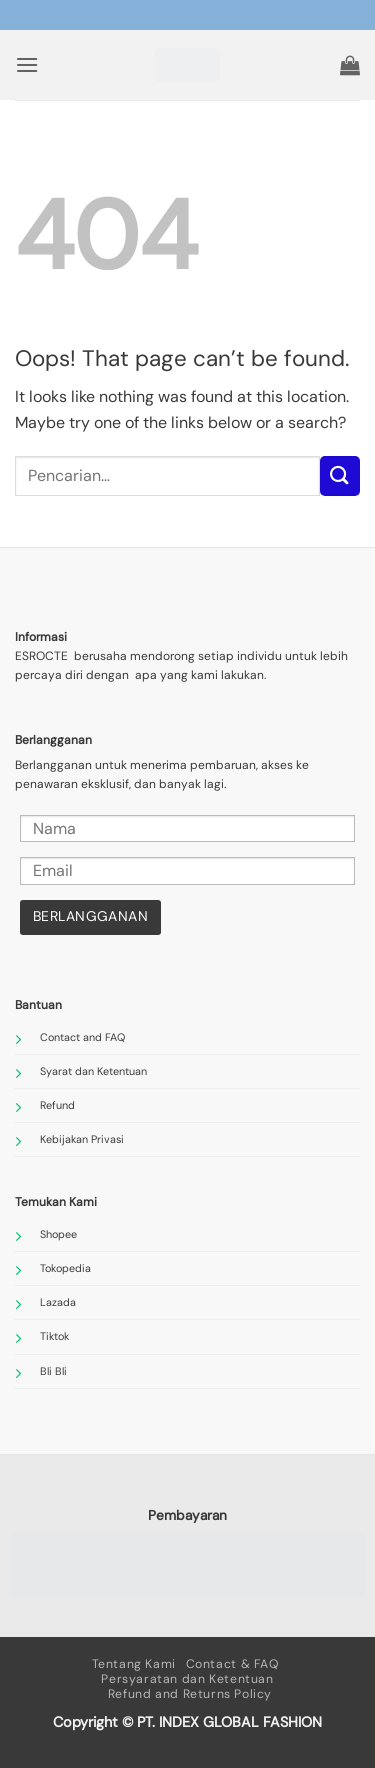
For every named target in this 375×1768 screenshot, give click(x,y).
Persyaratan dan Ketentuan (187, 1679)
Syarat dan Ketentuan (93, 1071)
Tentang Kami (134, 1664)
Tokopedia (65, 1268)
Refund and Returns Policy (190, 1694)
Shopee (58, 1234)
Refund (57, 1105)
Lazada (58, 1302)
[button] (27, 64)
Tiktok (54, 1336)
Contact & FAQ (232, 1664)
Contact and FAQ (82, 1037)
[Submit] (340, 475)
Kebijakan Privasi (82, 1139)
